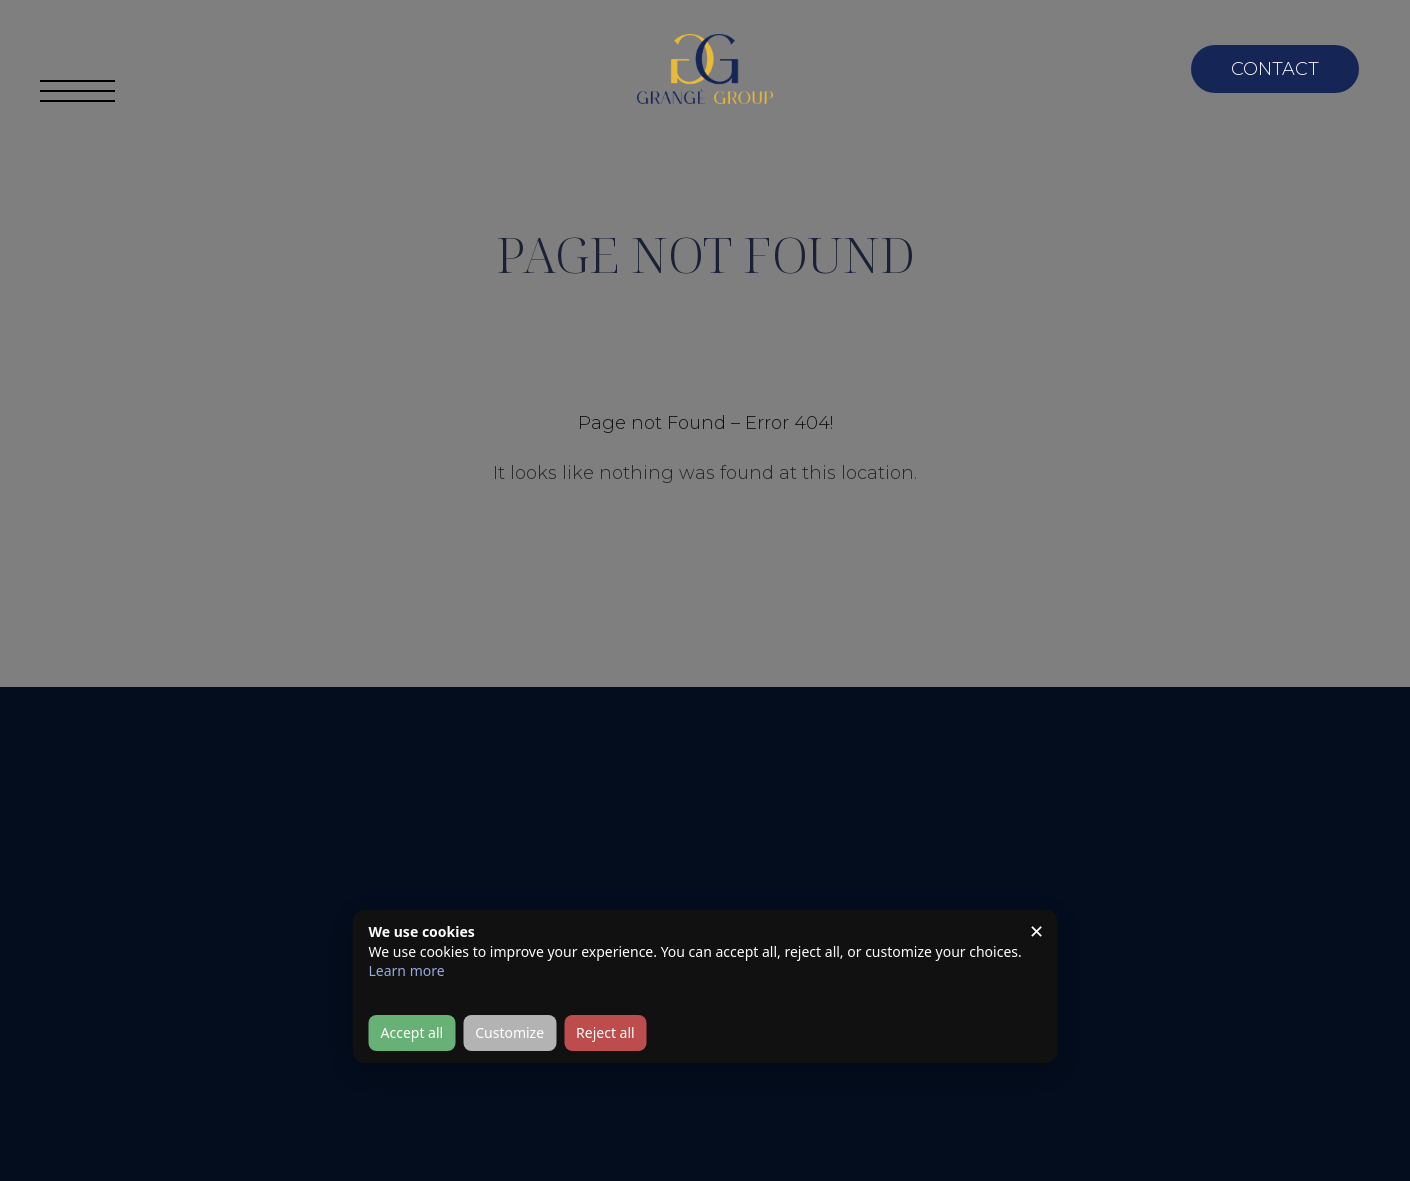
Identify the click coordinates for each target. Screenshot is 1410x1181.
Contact (1275, 69)
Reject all (605, 1032)
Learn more (407, 970)
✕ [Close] (1036, 931)
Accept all (412, 1032)
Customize (509, 1032)
